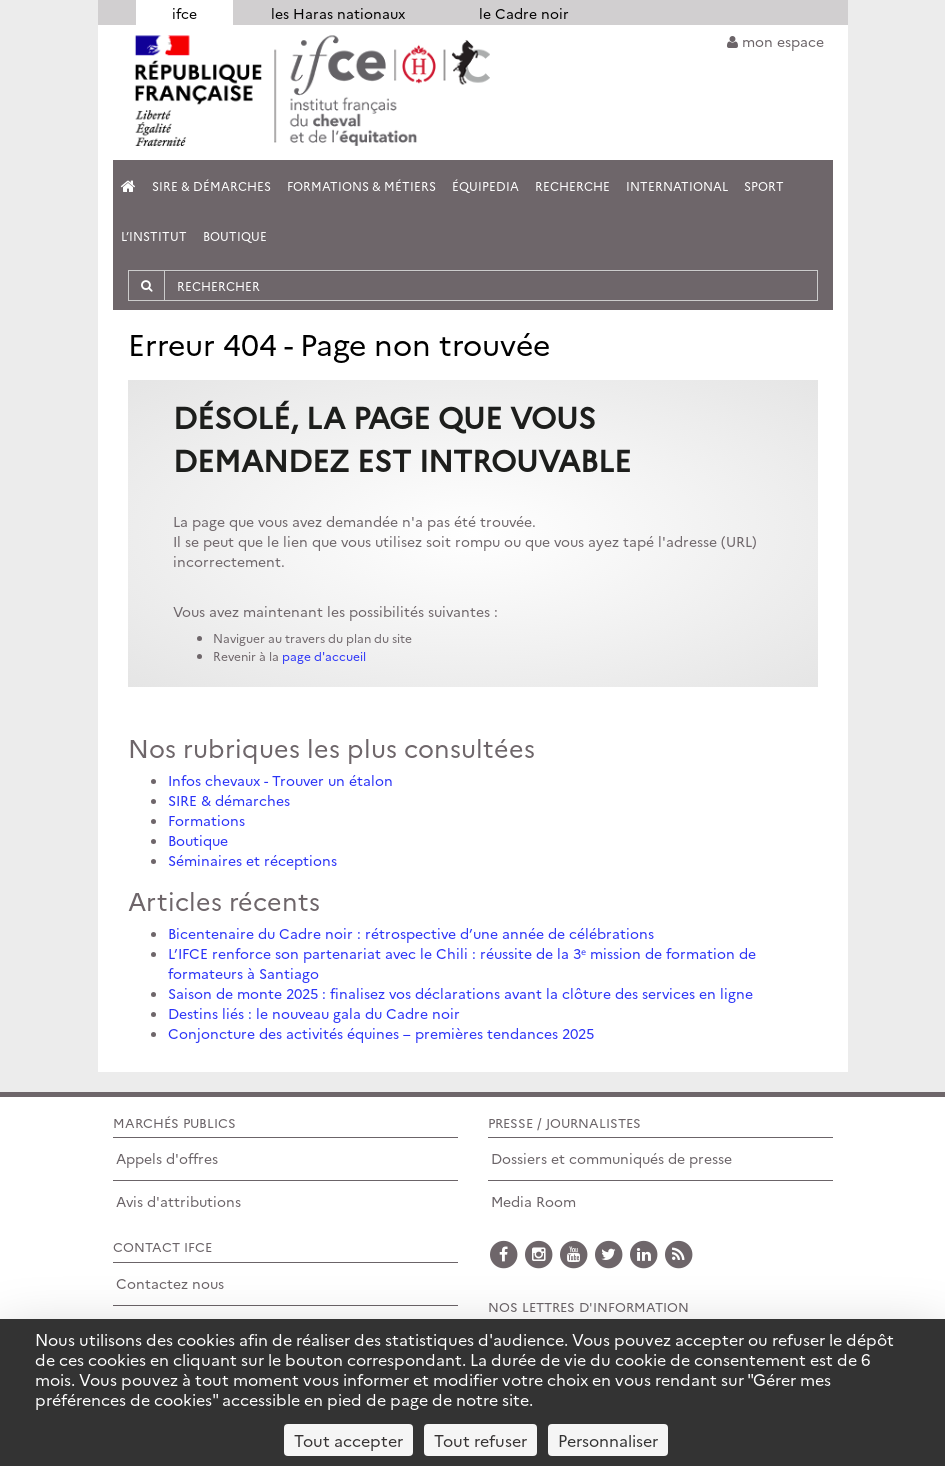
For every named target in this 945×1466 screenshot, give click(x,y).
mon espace (775, 41)
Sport (764, 185)
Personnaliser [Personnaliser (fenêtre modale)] (608, 1440)
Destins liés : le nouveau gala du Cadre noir (314, 1013)
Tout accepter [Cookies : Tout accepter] (348, 1440)
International (677, 185)
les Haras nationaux (338, 13)
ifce (184, 13)
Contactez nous (170, 1283)
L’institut (154, 235)
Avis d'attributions (178, 1201)
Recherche (572, 185)
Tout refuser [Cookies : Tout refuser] (480, 1440)
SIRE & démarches (229, 800)
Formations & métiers (361, 185)
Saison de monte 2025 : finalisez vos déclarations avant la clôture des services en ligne (460, 993)
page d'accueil (324, 655)
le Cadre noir (524, 13)
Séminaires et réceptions (252, 860)
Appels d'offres (167, 1158)
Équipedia (485, 185)
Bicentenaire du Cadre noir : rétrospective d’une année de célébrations (411, 933)
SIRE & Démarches (211, 185)
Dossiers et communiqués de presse (611, 1158)
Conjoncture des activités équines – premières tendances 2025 (381, 1033)
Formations (206, 820)
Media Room (533, 1201)
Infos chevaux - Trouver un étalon (280, 780)
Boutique (235, 235)
